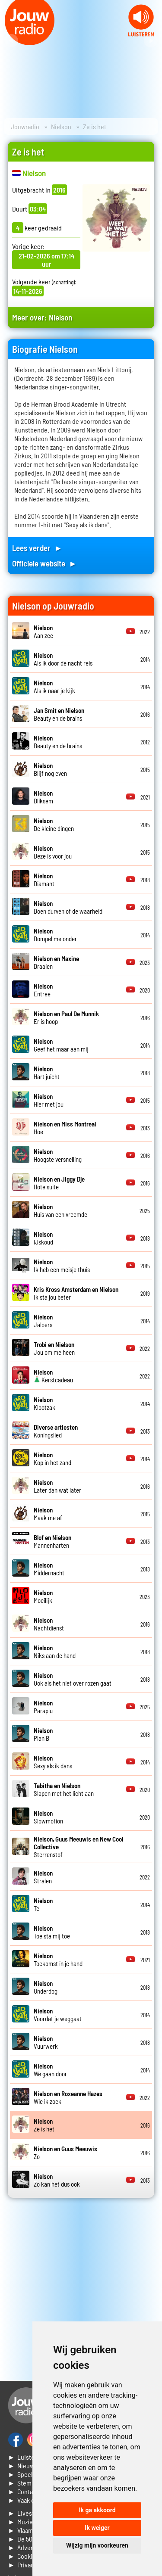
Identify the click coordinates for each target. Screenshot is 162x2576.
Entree (43, 990)
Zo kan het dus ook (57, 2180)
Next (151, 41)
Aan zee (43, 631)
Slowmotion (48, 1817)
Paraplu (43, 1706)
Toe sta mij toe (52, 1932)
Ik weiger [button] (97, 2527)
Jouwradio (25, 126)
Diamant (44, 879)
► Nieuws (22, 2465)
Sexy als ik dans (53, 1762)
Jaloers (43, 1320)
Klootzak (44, 1403)
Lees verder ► (37, 548)
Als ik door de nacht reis (63, 659)
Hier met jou (49, 1100)
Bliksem (43, 797)
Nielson (61, 126)
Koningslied (56, 1431)
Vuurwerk (46, 2042)
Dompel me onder (55, 935)
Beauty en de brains (59, 714)
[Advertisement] (81, 2289)
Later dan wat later (57, 1486)
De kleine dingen (54, 824)
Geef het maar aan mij (61, 1045)
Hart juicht (47, 1072)
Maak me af (48, 1513)
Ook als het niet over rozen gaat (72, 1679)
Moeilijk (43, 1596)
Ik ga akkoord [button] (97, 2510)
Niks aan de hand (55, 1651)
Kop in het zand (52, 1458)
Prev (11, 41)
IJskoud (43, 1238)
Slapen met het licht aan (64, 1789)
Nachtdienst (49, 1624)
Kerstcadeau (53, 1376)
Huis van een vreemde (60, 1210)
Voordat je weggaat (58, 2014)
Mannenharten (52, 1541)
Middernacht (49, 1569)
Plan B (43, 1734)
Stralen (43, 1877)
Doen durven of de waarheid (68, 907)
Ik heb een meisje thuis (62, 1265)
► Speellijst (25, 2474)
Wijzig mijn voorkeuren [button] (97, 2545)
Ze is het (44, 2125)
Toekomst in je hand (58, 1959)
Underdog (45, 1987)
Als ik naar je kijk (54, 686)
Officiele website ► (44, 563)
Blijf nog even (50, 769)
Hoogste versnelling (58, 1155)
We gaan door (50, 2070)
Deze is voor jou (53, 852)
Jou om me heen (54, 1348)
